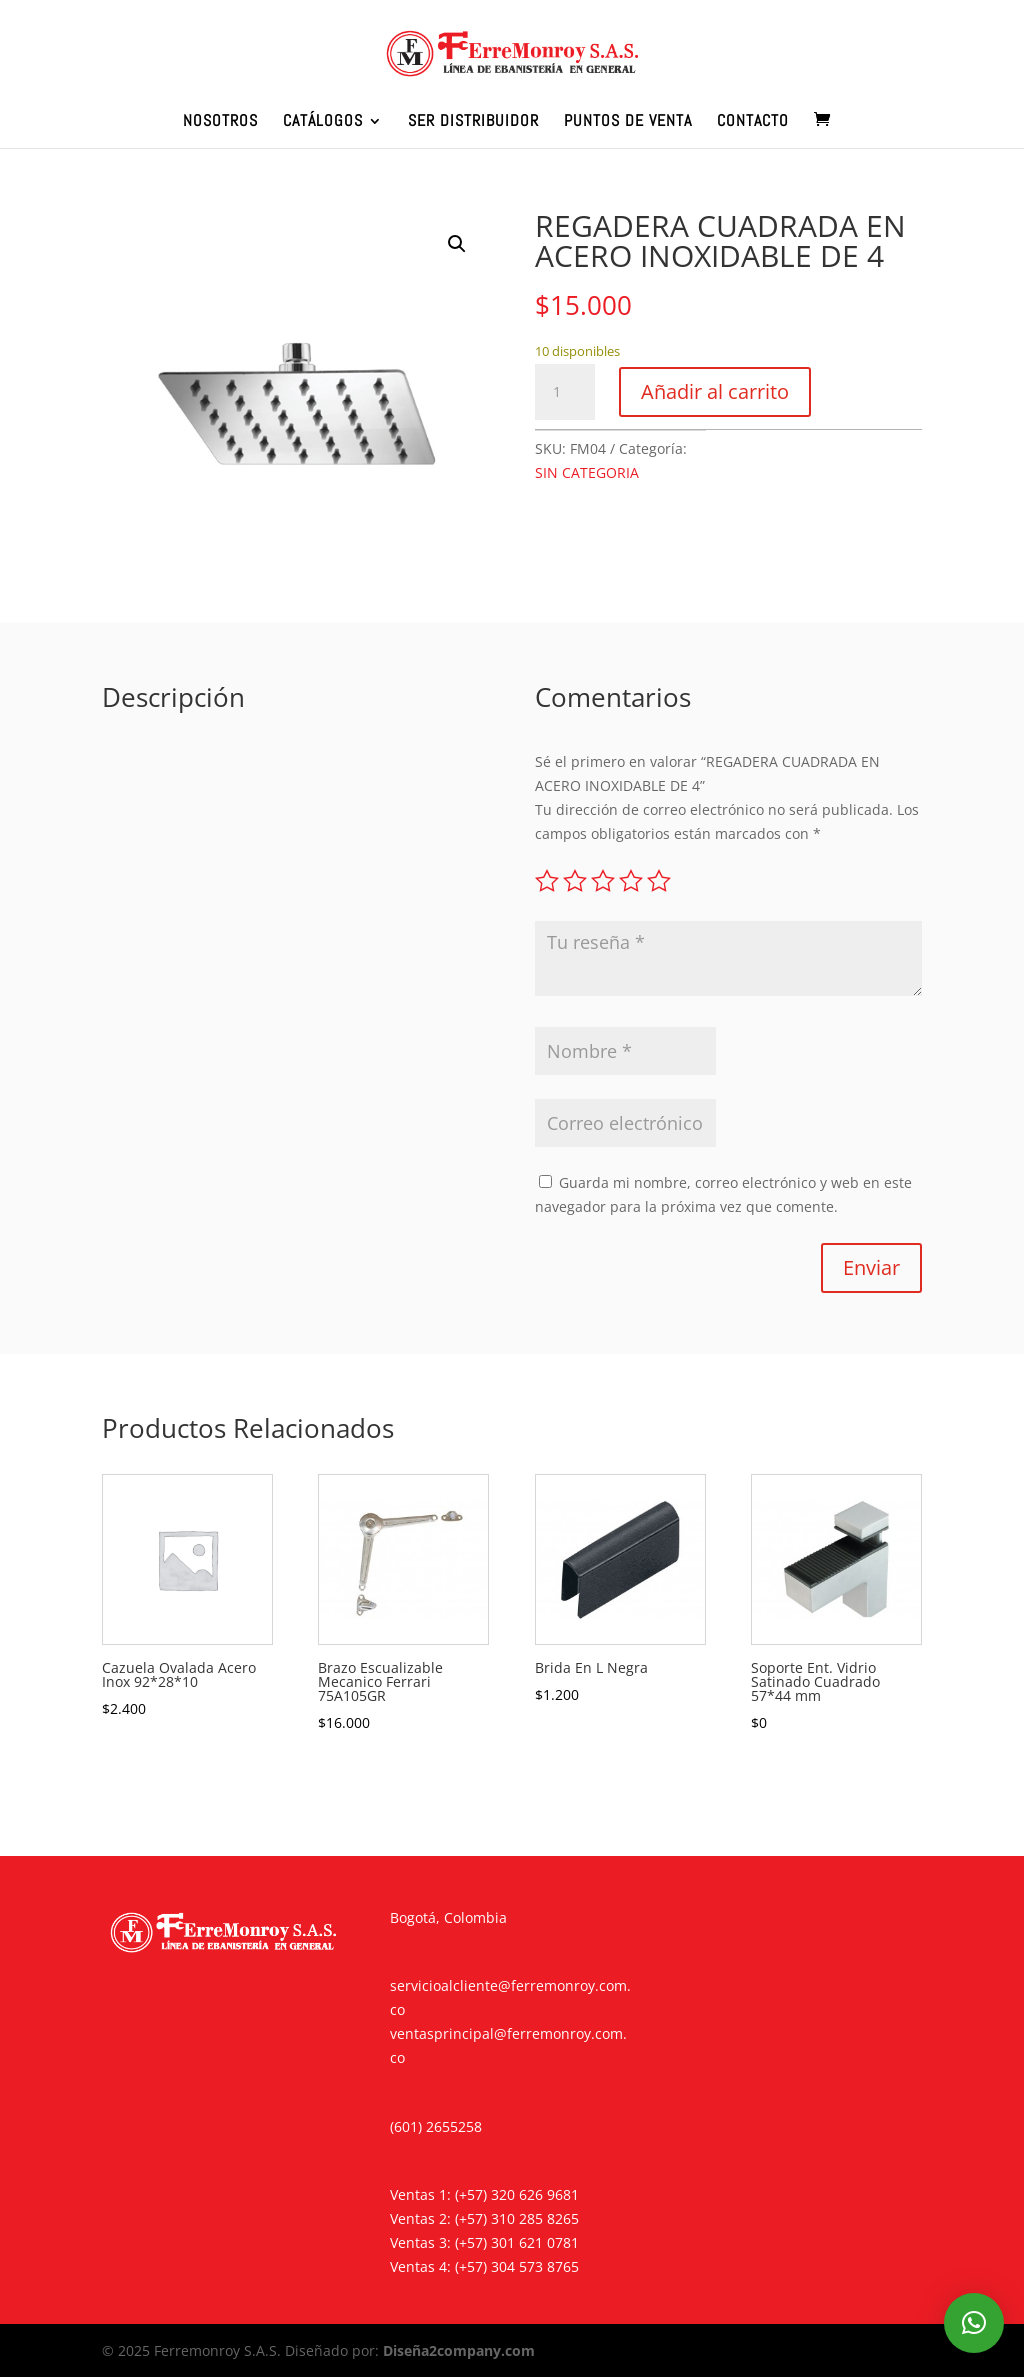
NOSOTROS (220, 122)
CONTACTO (753, 122)
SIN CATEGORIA (587, 472)
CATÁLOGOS (323, 122)
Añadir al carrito (715, 391)
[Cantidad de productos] (565, 392)
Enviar (871, 1267)
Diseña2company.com (459, 2350)
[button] (457, 244)
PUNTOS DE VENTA (628, 122)
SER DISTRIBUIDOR (473, 122)
